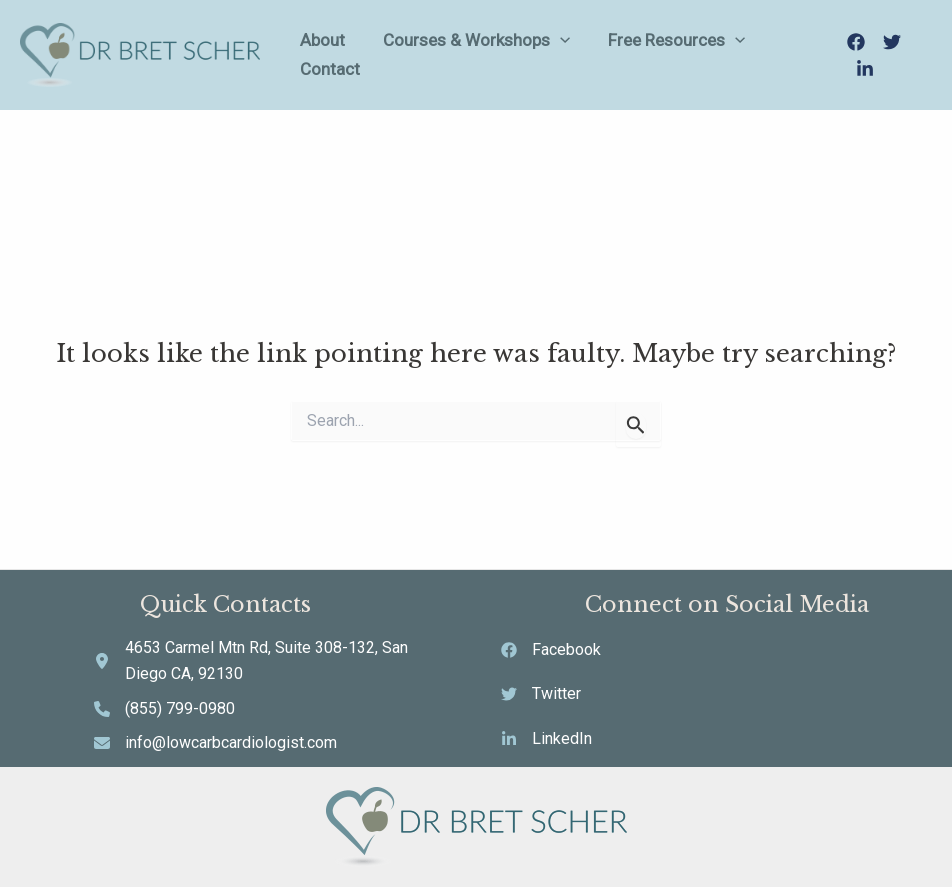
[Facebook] (851, 56)
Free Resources (668, 54)
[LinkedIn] (923, 56)
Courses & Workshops (486, 54)
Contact (787, 54)
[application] (570, 54)
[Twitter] (887, 56)
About (350, 54)
